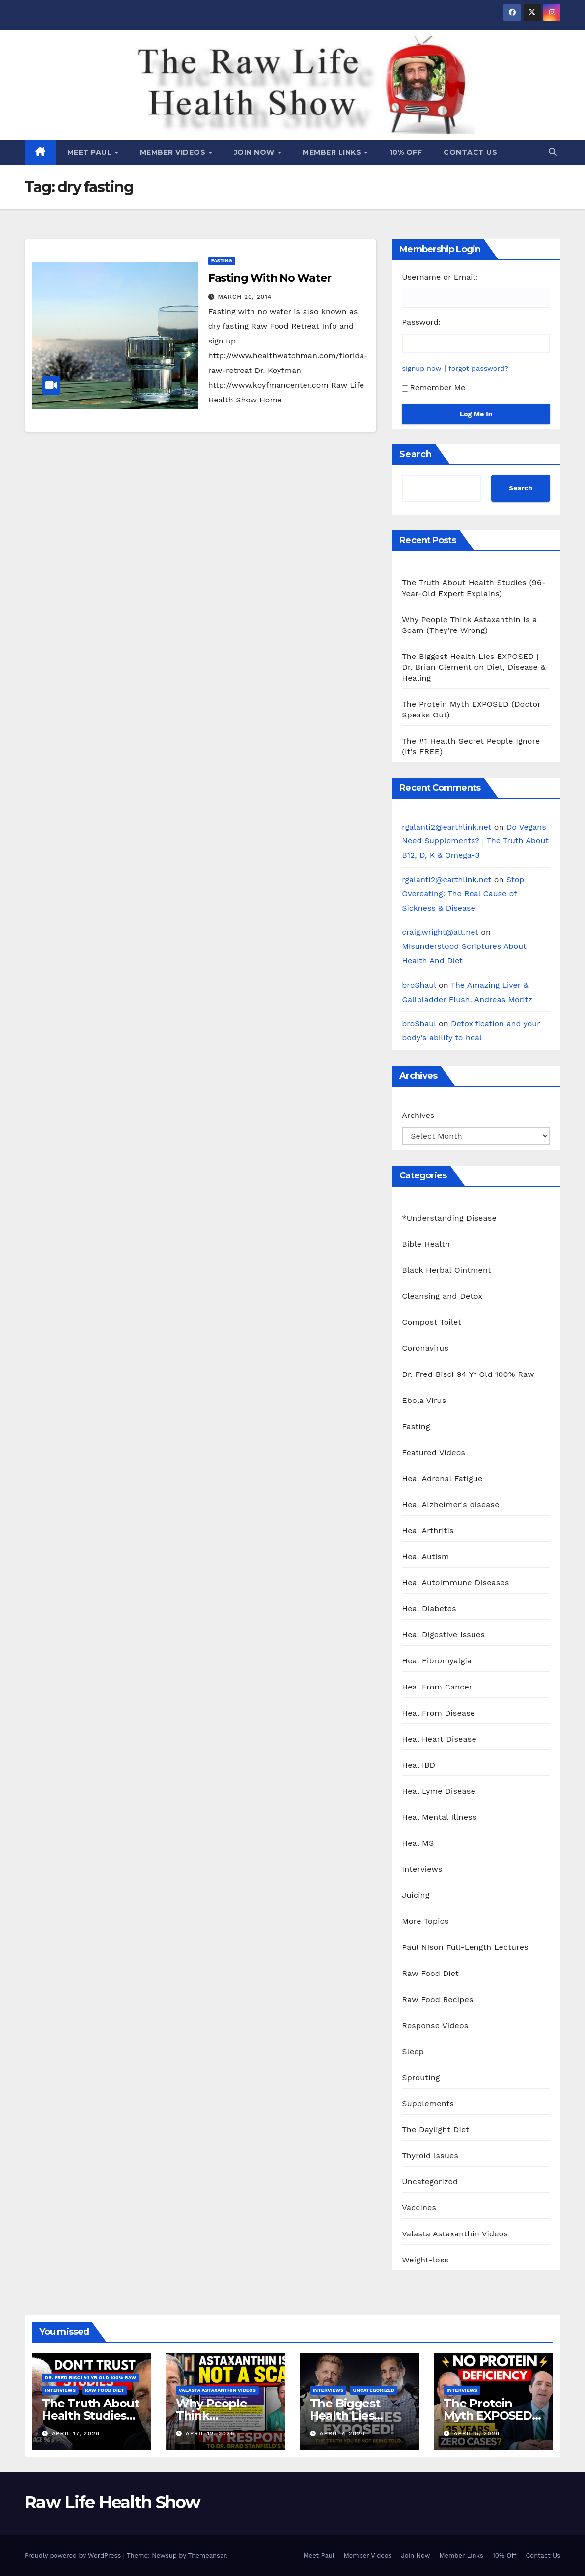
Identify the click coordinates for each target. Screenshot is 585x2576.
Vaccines (419, 2207)
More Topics (425, 1921)
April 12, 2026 (210, 2433)
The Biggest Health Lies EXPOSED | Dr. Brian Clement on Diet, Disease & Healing (473, 667)
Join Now (255, 152)
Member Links (333, 152)
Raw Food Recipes (437, 1999)
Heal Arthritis (427, 1530)
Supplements (428, 2103)
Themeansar (207, 2555)
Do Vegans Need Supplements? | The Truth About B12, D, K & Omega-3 (475, 841)
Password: (421, 322)
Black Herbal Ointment (446, 1270)
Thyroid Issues (430, 2155)
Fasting (221, 260)
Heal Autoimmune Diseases (455, 1582)
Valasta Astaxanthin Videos (455, 2233)
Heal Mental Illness (439, 1817)
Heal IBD (418, 1765)
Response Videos (435, 2025)
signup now (421, 368)
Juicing (415, 1895)
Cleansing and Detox (442, 1296)
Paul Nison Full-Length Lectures (465, 1947)
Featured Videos (433, 1452)
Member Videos (174, 152)
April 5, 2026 (476, 2433)
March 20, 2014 (245, 296)
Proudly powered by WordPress (74, 2555)
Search (415, 454)
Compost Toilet (431, 1322)
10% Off (406, 152)
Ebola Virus (424, 1400)
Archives (418, 1115)
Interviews (422, 1869)
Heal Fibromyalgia (437, 1660)
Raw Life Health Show (69, 83)
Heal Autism (425, 1556)
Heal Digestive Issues (443, 1634)
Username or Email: (439, 277)
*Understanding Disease (449, 1218)
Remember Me (433, 387)
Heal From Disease (438, 1712)
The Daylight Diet (435, 2129)
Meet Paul (90, 152)
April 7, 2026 (341, 2433)
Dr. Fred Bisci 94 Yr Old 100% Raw (468, 1374)
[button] (553, 152)
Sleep (413, 2051)
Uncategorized (430, 2181)
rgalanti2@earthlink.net (446, 826)
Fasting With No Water (269, 278)
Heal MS (418, 1843)
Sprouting (421, 2077)
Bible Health (426, 1244)
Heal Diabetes (429, 1608)
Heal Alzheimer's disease (450, 1504)
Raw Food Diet (430, 1973)
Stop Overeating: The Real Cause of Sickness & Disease (463, 894)
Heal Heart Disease (439, 1739)
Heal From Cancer (437, 1686)
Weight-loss (425, 2259)
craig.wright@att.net (440, 932)
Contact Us (470, 152)
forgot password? (478, 368)
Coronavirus (425, 1348)
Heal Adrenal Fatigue (442, 1478)
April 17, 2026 (76, 2433)
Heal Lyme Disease (438, 1791)
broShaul (419, 985)
